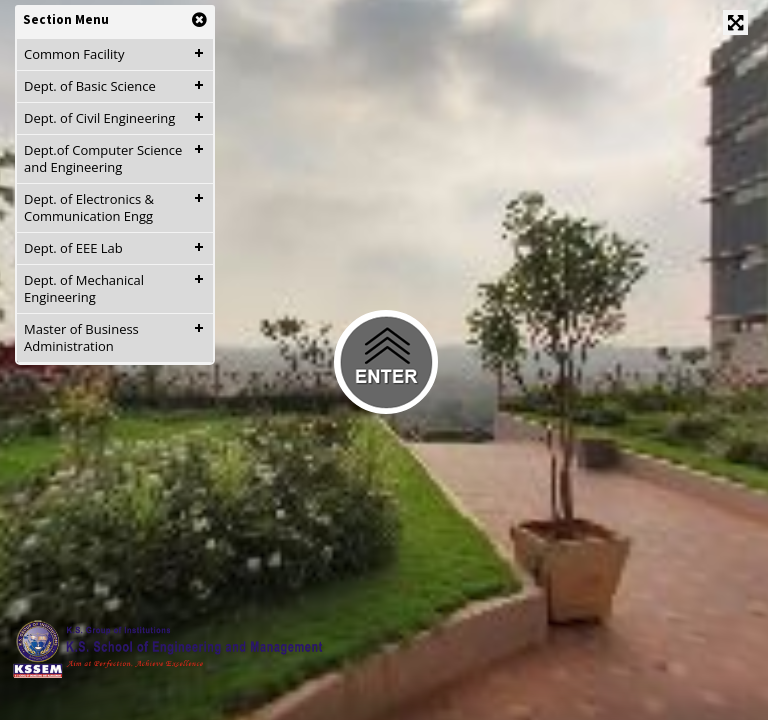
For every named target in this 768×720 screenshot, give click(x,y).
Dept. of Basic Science (90, 86)
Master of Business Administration (81, 337)
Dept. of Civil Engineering (99, 118)
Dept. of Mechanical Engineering (84, 288)
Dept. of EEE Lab (73, 248)
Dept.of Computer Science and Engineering (103, 158)
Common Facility (74, 54)
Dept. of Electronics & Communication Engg (89, 207)
